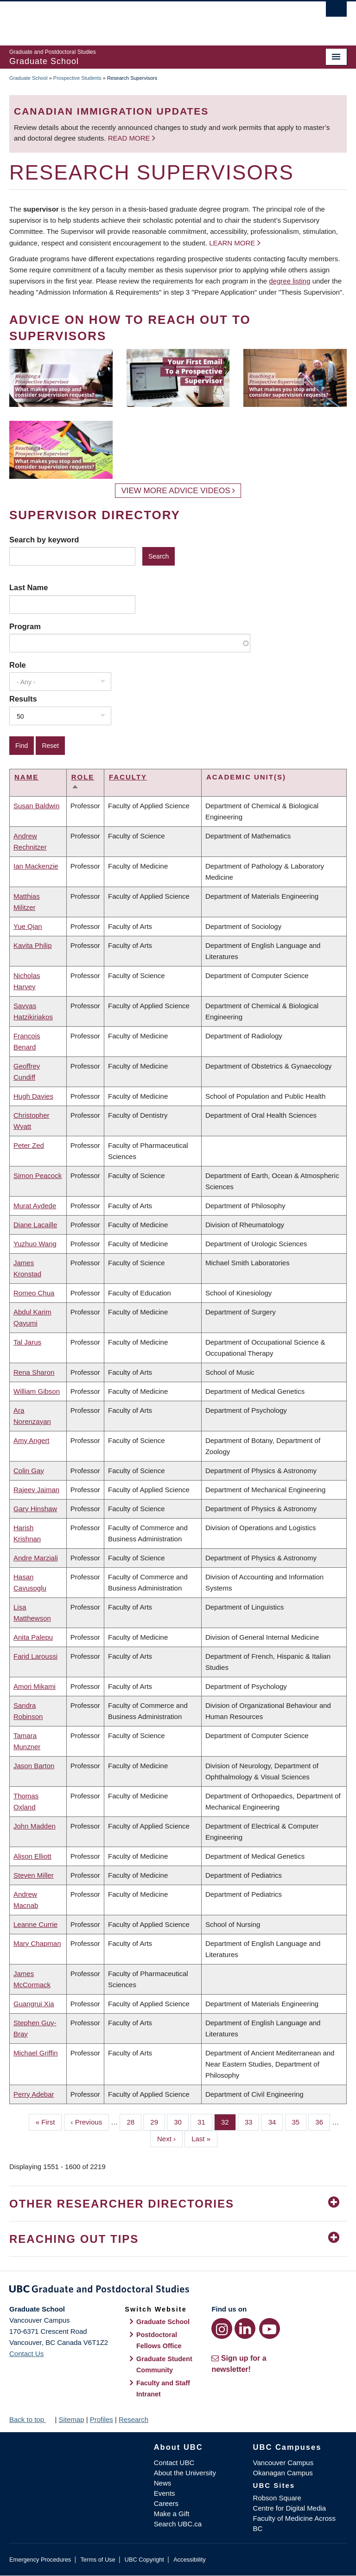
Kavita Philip (32, 945)
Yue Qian (27, 926)
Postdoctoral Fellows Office (159, 2340)
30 (181, 2121)
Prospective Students (77, 78)
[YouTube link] (269, 2328)
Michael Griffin (35, 2053)
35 (299, 2121)
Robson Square (277, 2498)
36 (322, 2121)
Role (17, 665)
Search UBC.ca (178, 2524)
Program (25, 626)
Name (26, 777)
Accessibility (189, 2559)
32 (228, 2121)
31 (204, 2121)
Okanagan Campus (283, 2473)
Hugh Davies (33, 1096)
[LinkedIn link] (245, 2328)
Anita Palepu (33, 1637)
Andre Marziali (35, 1558)
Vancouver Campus (283, 2463)
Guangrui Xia (33, 2004)
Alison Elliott (32, 1856)
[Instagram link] (221, 2328)
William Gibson (36, 1391)
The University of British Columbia (152, 19)
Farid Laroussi (35, 1656)
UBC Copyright (144, 2559)
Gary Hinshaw (35, 1509)
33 (252, 2121)
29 (157, 2121)
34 (275, 2121)
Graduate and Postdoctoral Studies (178, 2290)
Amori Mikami (34, 1686)
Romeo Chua (33, 1293)
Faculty (128, 777)
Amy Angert (31, 1440)
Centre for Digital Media (289, 2508)
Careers (166, 2503)
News (163, 2483)
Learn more (232, 243)
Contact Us (26, 2353)
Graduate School (28, 78)
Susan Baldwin (36, 806)
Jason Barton (33, 1766)
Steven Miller (33, 1875)
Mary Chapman (37, 1943)
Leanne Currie (35, 1924)
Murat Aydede (34, 1206)
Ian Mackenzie (35, 866)
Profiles (101, 2419)
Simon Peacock (37, 1175)
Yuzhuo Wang (35, 1244)
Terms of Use (97, 2559)
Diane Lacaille (35, 1225)
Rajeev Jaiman (36, 1490)
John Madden (34, 1826)
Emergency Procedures (40, 2559)
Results (23, 699)
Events (164, 2493)
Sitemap (71, 2419)
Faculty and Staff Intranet (163, 2388)
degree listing (289, 281)
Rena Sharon (33, 1372)
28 (134, 2121)
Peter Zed (28, 1145)
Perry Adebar (33, 2094)
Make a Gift (172, 2514)
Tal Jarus (27, 1342)
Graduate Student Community (164, 2364)
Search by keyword (44, 539)
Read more (130, 138)
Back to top (31, 2419)
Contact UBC (174, 2463)
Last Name (28, 587)
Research (133, 2419)
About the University (185, 2473)
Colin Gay (28, 1471)
